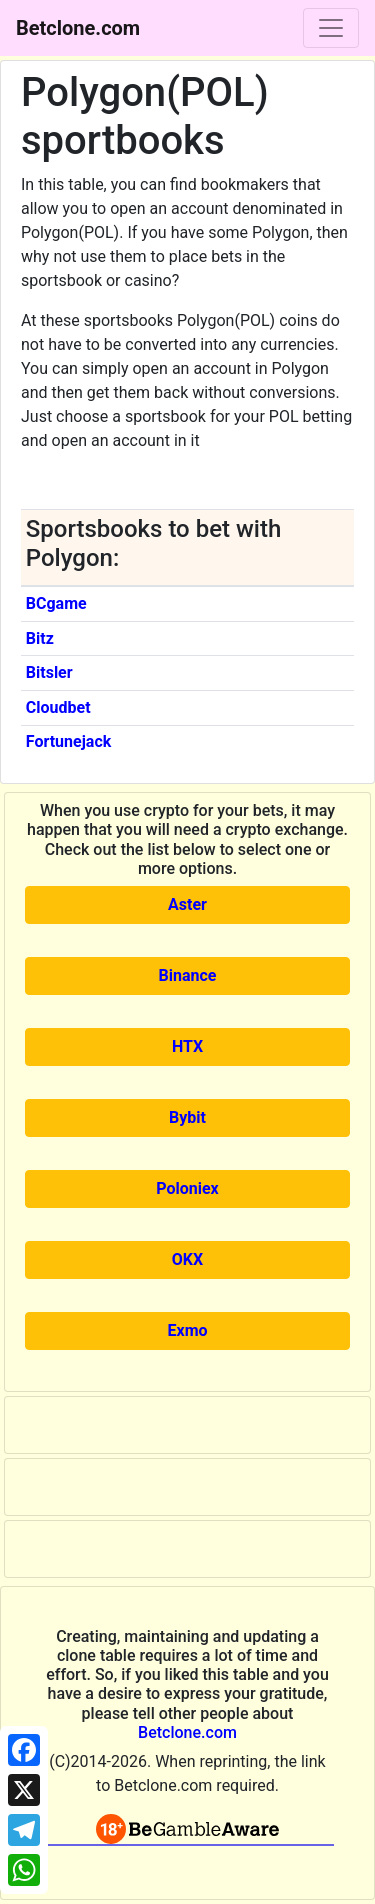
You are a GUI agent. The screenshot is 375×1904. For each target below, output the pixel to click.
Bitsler (49, 672)
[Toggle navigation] (331, 28)
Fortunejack (69, 741)
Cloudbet (58, 707)
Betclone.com (187, 1732)
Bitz (40, 638)
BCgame (56, 603)
